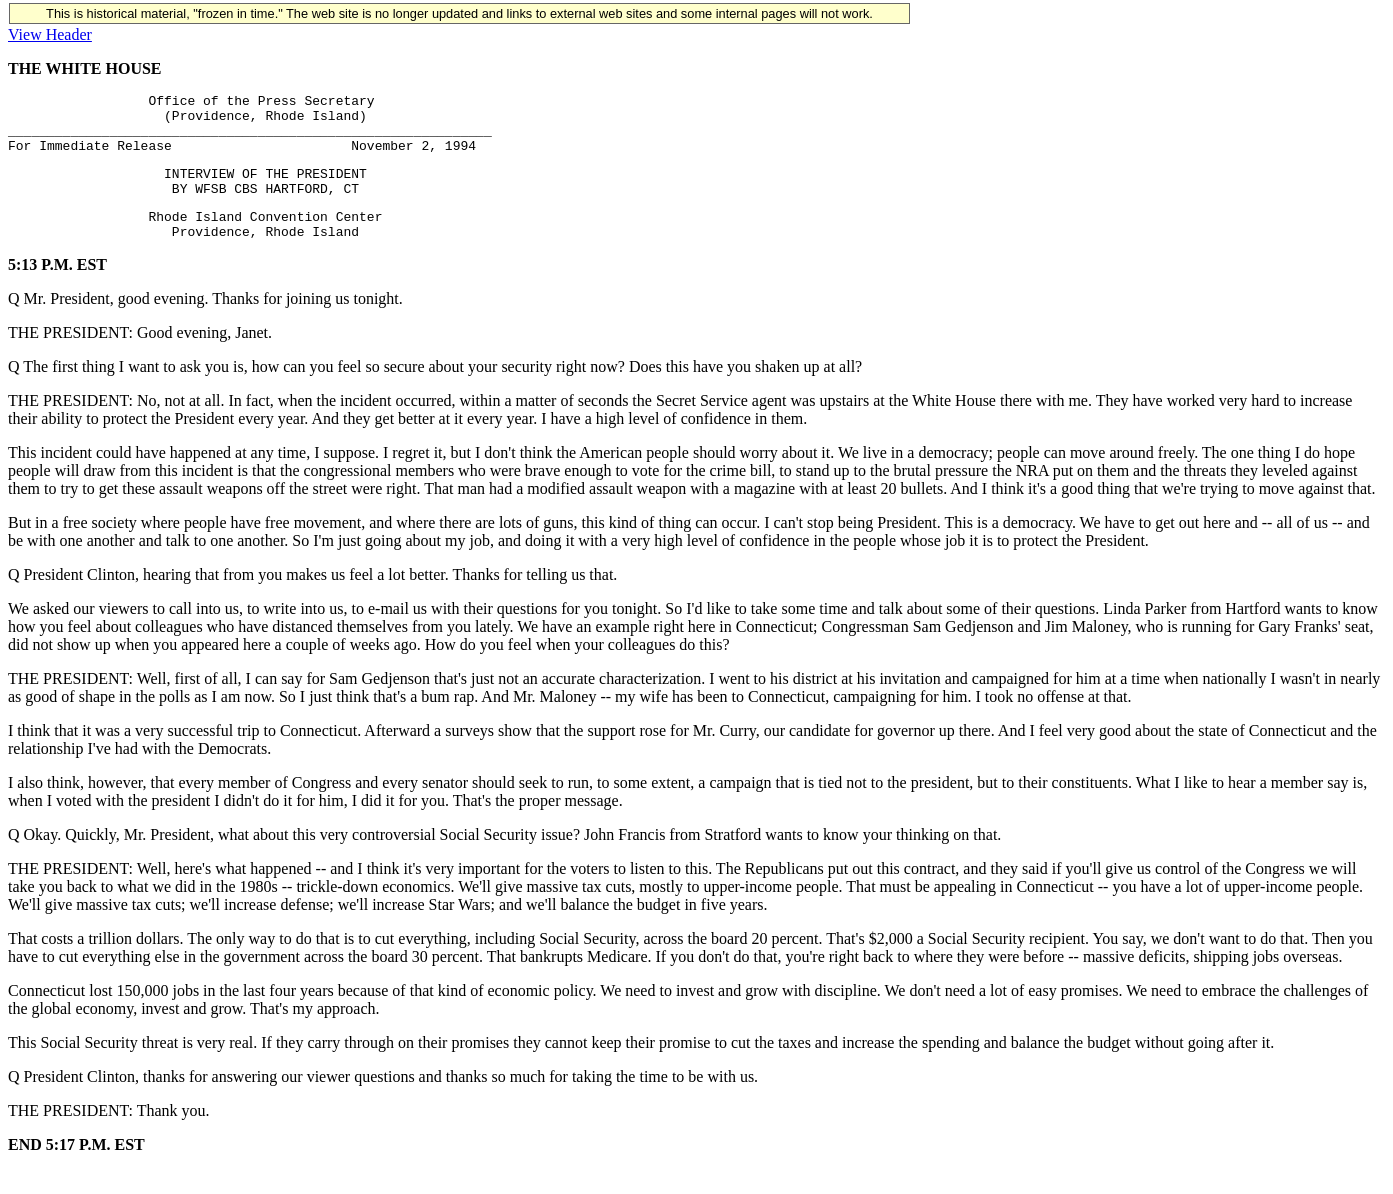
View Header (50, 34)
